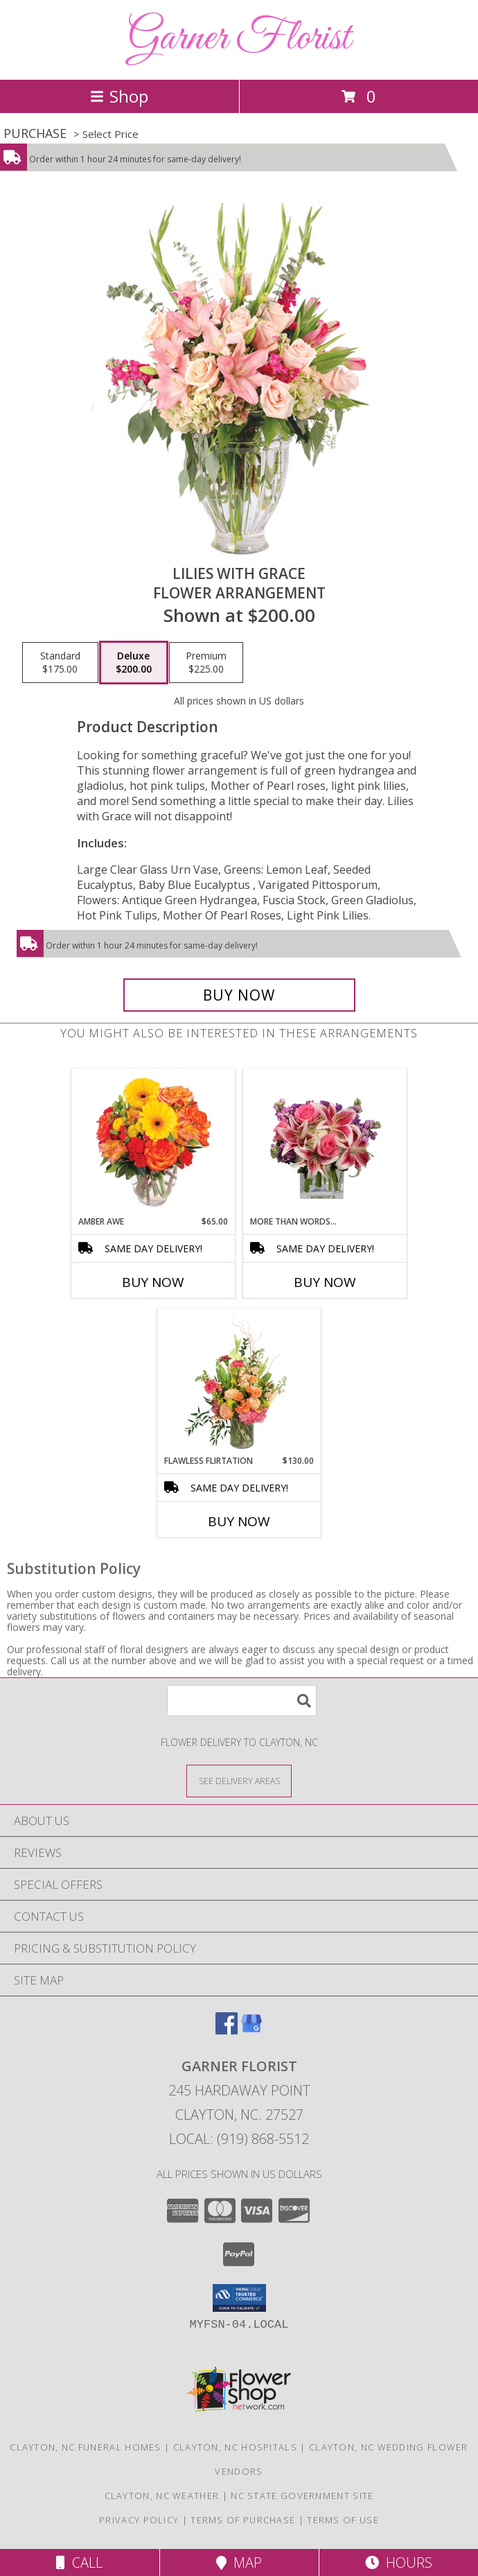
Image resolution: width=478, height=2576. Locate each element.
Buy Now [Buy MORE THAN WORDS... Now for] (325, 1282)
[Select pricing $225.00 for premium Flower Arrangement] (206, 663)
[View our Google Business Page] (251, 2030)
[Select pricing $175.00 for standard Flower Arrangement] (60, 663)
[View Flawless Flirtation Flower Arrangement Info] (239, 1381)
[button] (239, 2298)
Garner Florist (239, 38)
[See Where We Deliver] (239, 1780)
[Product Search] (242, 1700)
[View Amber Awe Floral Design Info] (153, 1142)
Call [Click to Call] (79, 2562)
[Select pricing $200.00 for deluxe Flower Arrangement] (133, 663)
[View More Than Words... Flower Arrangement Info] (325, 1142)
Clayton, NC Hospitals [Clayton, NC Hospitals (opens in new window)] (235, 2447)
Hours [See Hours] (398, 2562)
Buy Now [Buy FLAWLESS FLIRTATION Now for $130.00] (239, 1521)
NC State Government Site (302, 2495)
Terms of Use (343, 2520)
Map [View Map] (239, 2562)
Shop (119, 96)
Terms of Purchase (243, 2520)
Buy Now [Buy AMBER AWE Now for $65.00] (153, 1282)
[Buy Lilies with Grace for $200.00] (239, 995)
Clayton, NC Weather (162, 2495)
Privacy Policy (139, 2520)
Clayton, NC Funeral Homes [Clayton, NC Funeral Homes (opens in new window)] (85, 2447)
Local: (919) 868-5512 (239, 2138)
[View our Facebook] (226, 2030)
